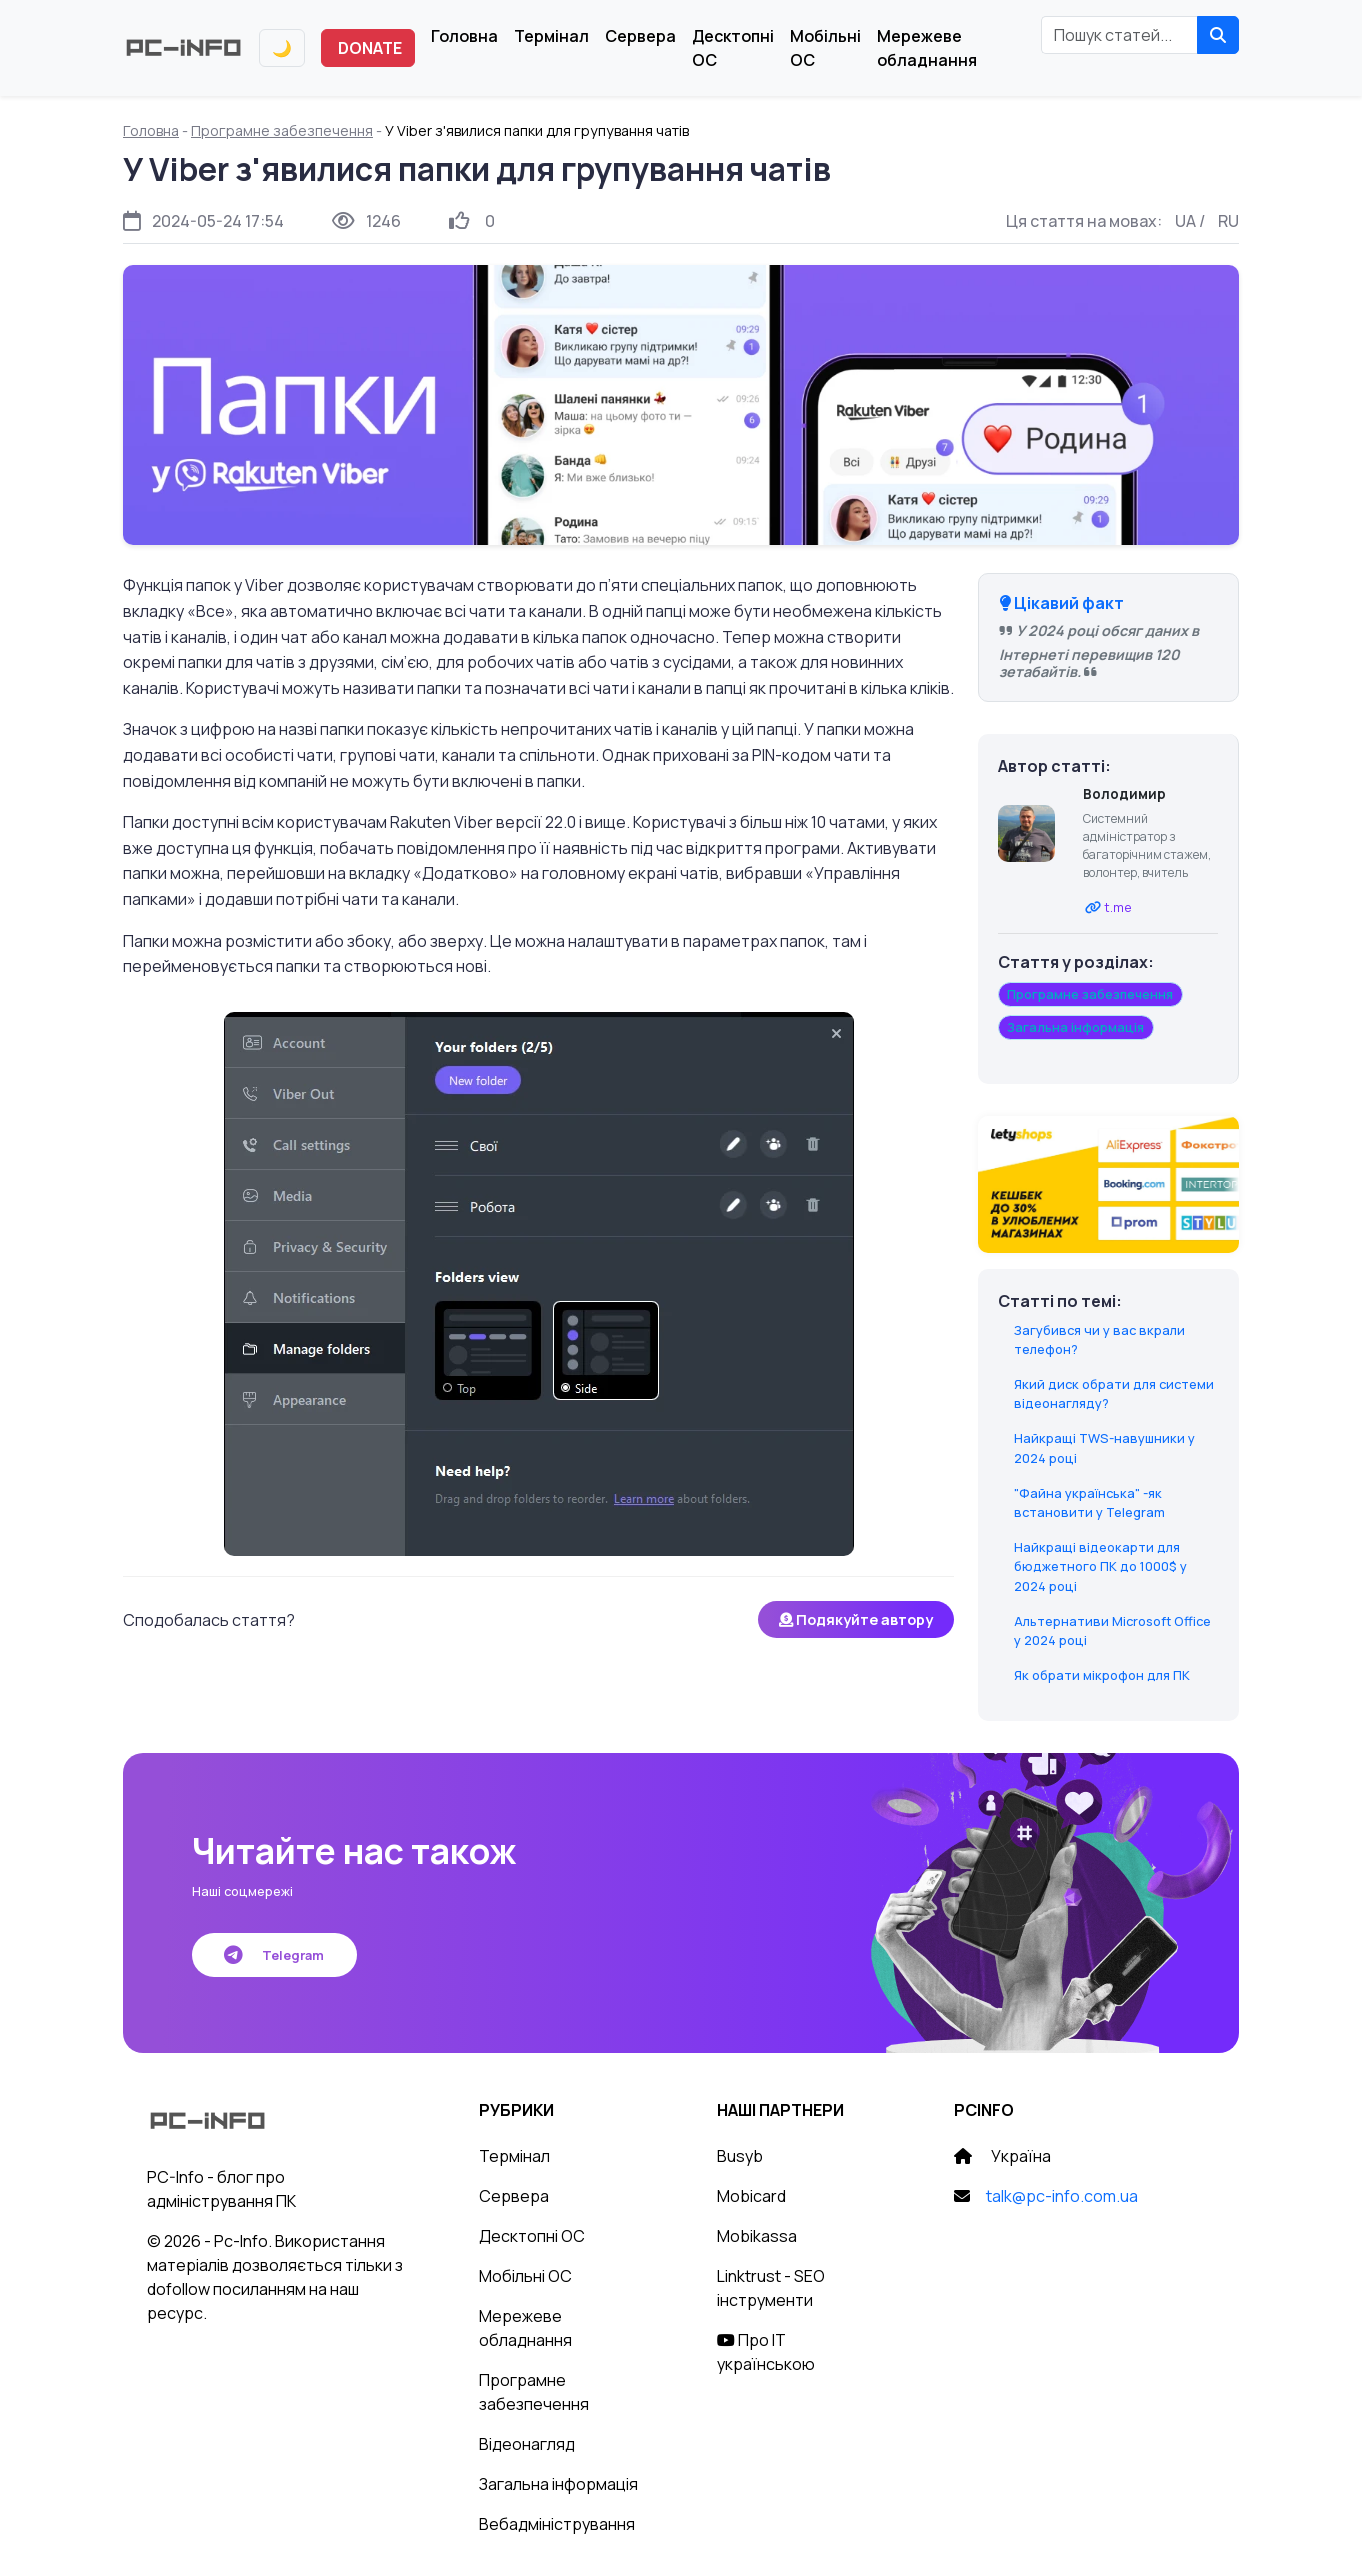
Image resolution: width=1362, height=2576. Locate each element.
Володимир (1124, 794)
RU (1228, 221)
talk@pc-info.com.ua (1062, 2196)
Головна (464, 36)
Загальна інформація (558, 2484)
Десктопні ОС (733, 48)
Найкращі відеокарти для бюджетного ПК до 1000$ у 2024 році (1100, 1566)
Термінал (551, 36)
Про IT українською (766, 2352)
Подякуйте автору (856, 1619)
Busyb (740, 2156)
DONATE (370, 48)
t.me (1118, 907)
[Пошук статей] (1119, 35)
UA (1185, 221)
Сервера (640, 36)
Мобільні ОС (825, 48)
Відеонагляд (527, 2444)
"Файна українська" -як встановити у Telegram (1089, 1502)
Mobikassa (757, 2236)
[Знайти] (1218, 35)
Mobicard (751, 2196)
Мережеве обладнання (927, 48)
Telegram (274, 1955)
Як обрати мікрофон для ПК (1102, 1675)
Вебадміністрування (557, 2524)
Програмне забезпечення (282, 130)
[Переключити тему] (282, 48)
